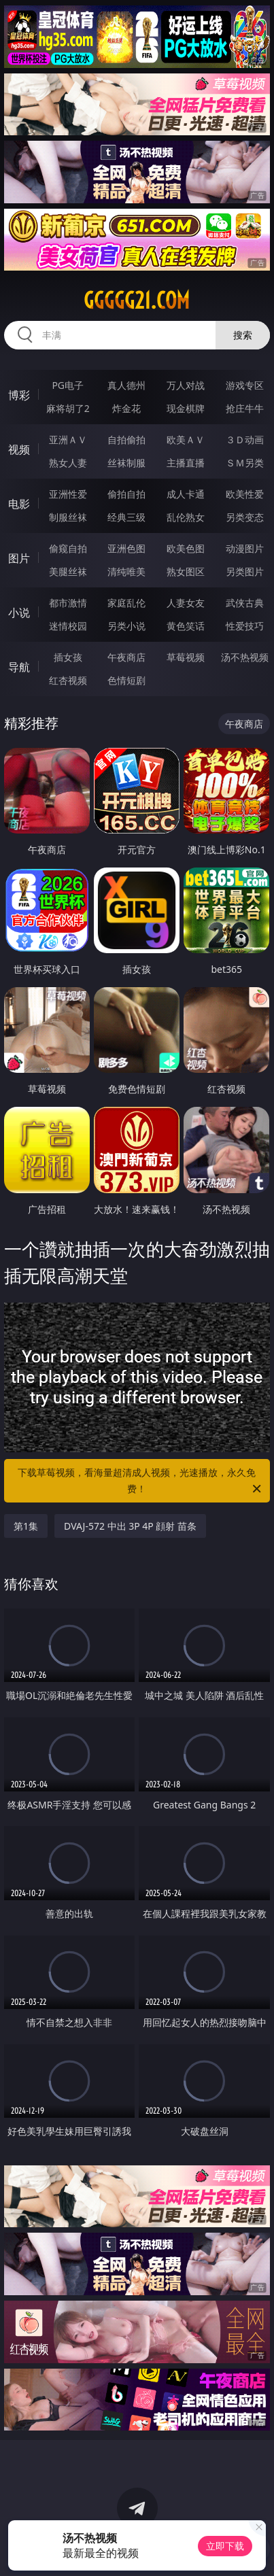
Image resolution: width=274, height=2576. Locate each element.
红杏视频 (68, 680)
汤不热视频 (245, 657)
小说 (19, 612)
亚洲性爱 (68, 493)
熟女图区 (186, 571)
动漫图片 (245, 548)
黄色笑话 (186, 625)
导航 (19, 666)
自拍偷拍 (126, 439)
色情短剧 (126, 680)
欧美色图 (186, 548)
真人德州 (126, 385)
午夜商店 (126, 657)
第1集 (26, 1525)
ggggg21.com (137, 300)
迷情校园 (68, 625)
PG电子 (68, 385)
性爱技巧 (245, 625)
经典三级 (126, 517)
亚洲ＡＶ (68, 439)
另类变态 (245, 517)
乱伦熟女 (186, 517)
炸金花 (126, 408)
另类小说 (126, 625)
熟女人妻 (68, 462)
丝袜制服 (126, 462)
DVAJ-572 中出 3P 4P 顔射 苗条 (130, 1525)
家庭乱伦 (126, 602)
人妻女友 (186, 602)
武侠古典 (245, 602)
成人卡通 (186, 493)
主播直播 (186, 462)
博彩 (19, 395)
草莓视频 (186, 657)
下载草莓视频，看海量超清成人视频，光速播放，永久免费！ (140, 1481)
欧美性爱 (245, 493)
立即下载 (225, 2545)
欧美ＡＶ (186, 439)
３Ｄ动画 (245, 439)
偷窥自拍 (68, 548)
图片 (19, 558)
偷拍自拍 (126, 493)
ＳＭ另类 (245, 462)
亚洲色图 (126, 548)
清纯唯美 (126, 571)
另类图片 (245, 571)
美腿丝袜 (68, 571)
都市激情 (68, 602)
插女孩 (68, 657)
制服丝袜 (68, 517)
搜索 (242, 334)
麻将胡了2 (68, 408)
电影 (19, 503)
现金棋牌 (186, 408)
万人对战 (186, 385)
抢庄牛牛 (245, 408)
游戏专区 (245, 385)
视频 (19, 449)
